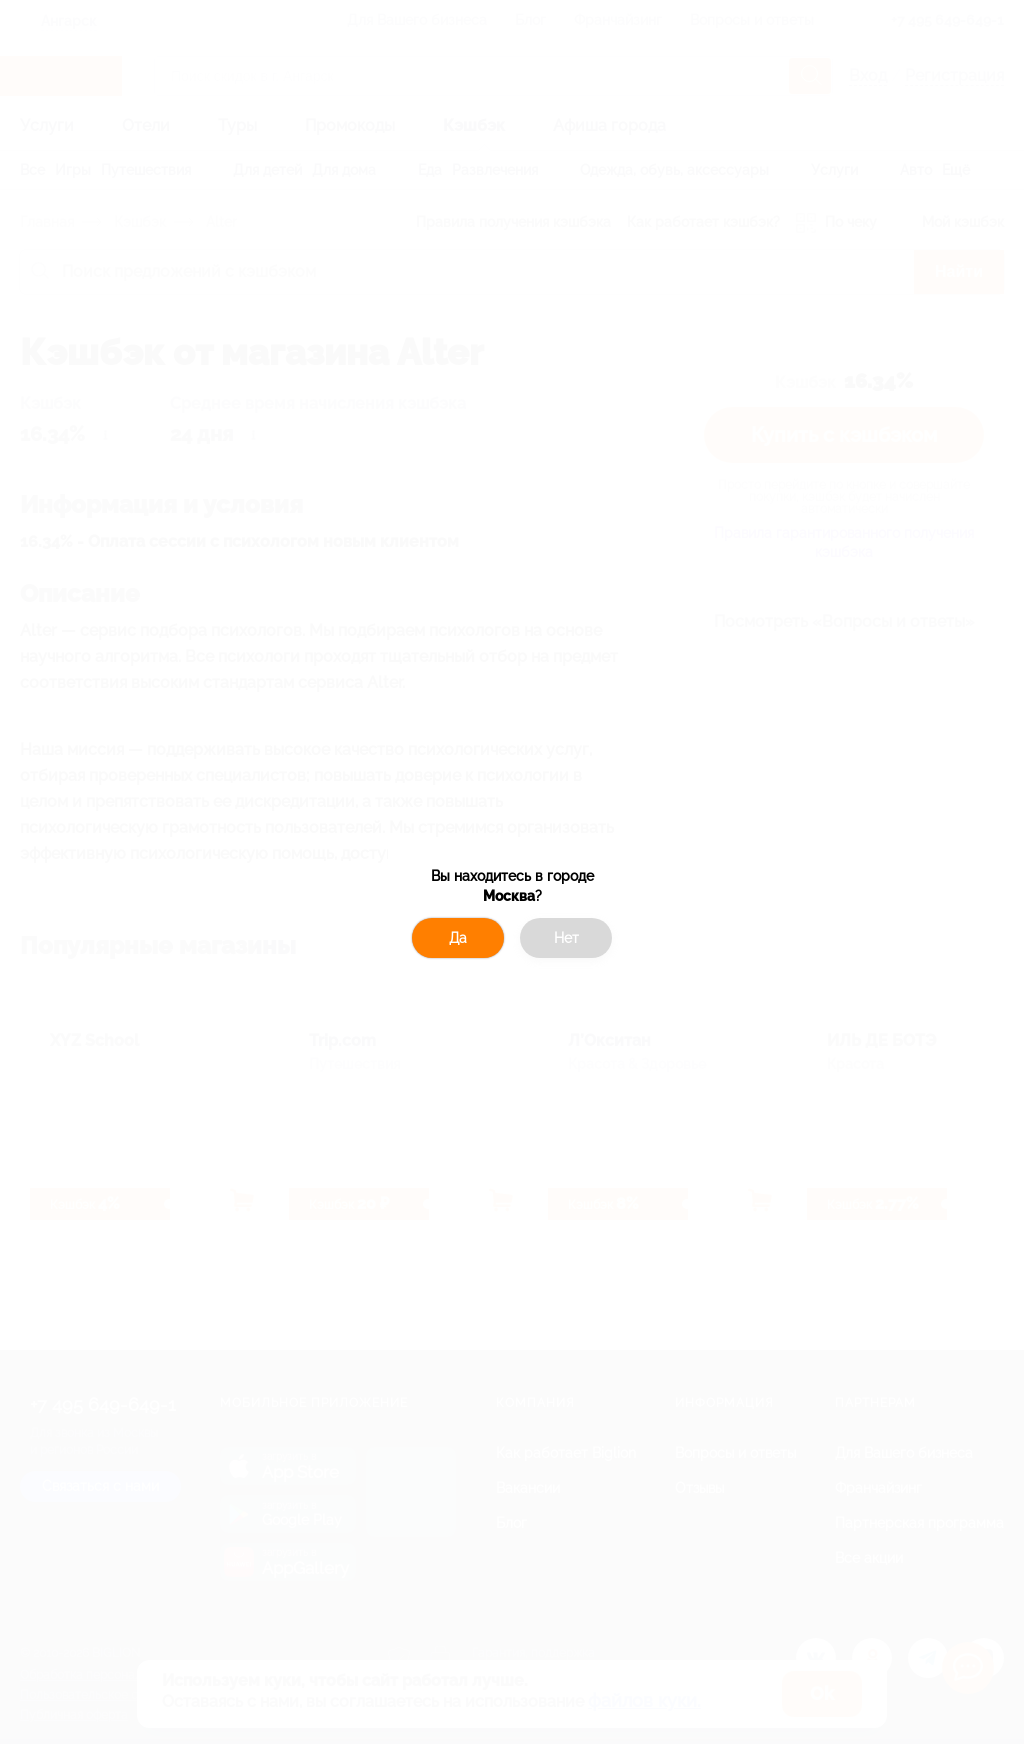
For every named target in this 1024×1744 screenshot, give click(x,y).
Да (458, 938)
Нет (566, 938)
